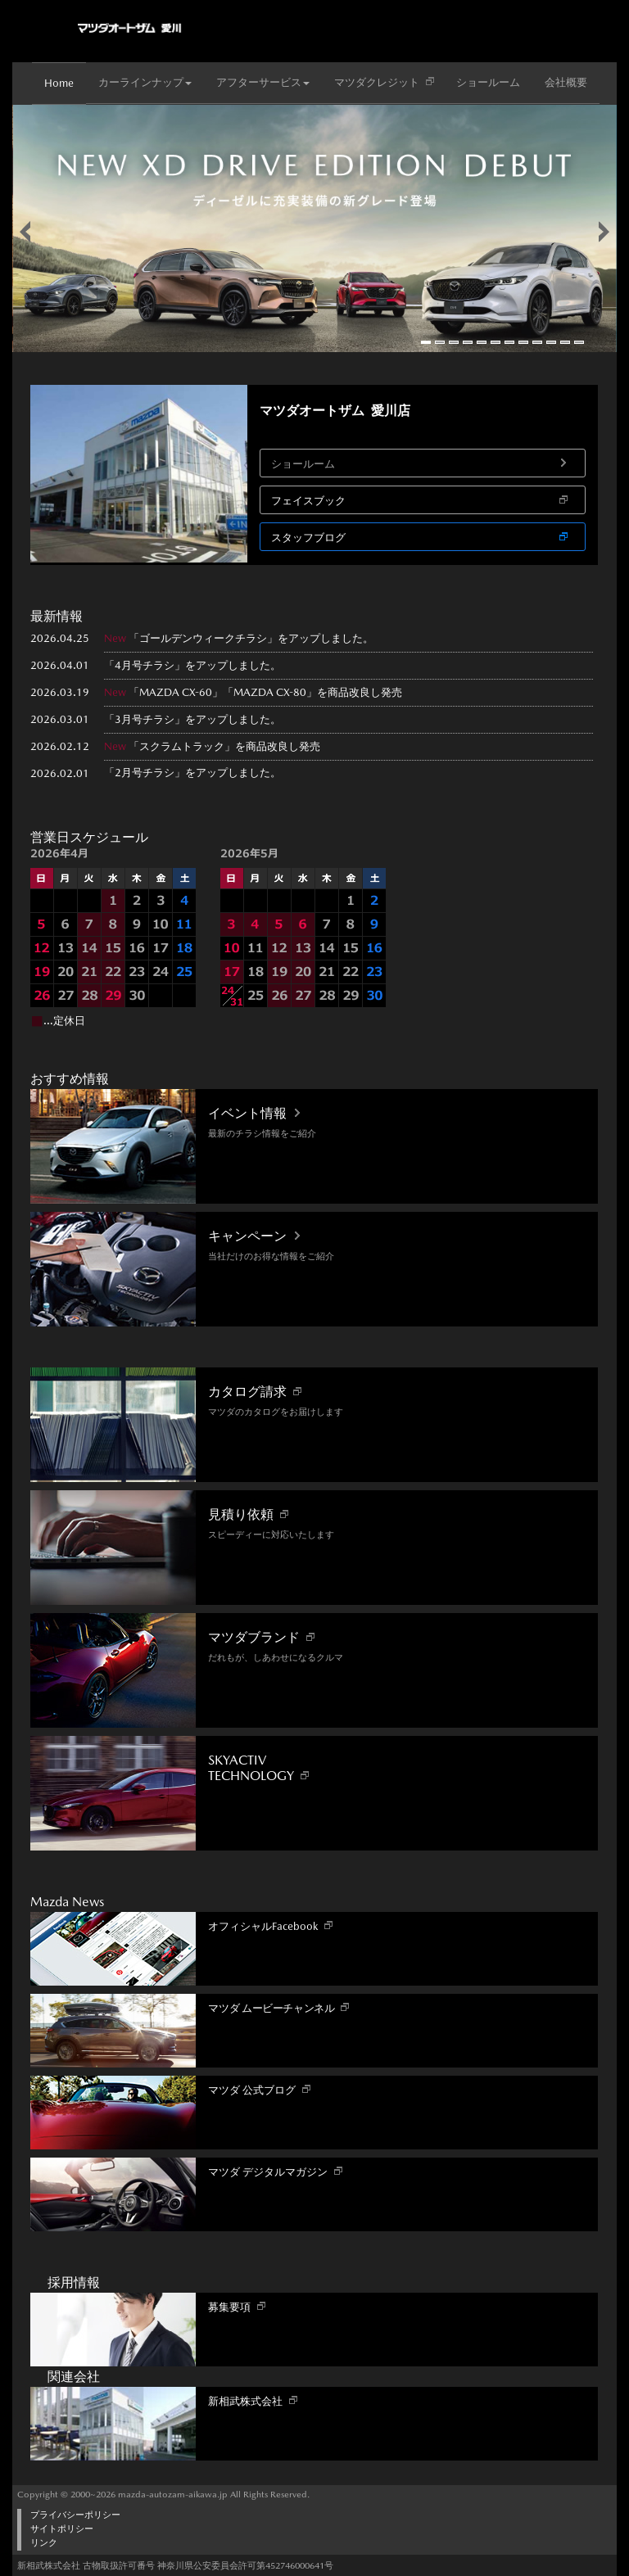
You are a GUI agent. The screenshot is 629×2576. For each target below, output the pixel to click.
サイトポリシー (61, 2529)
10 (551, 342)
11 (565, 342)
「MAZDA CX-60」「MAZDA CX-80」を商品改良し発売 (265, 692)
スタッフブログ (308, 537)
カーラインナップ (145, 82)
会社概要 (566, 82)
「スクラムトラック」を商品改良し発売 (224, 746)
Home (59, 83)
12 (579, 342)
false (25, 231)
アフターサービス (263, 82)
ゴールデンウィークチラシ (203, 638)
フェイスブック (308, 501)
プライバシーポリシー (75, 2515)
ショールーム (488, 82)
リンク (43, 2543)
